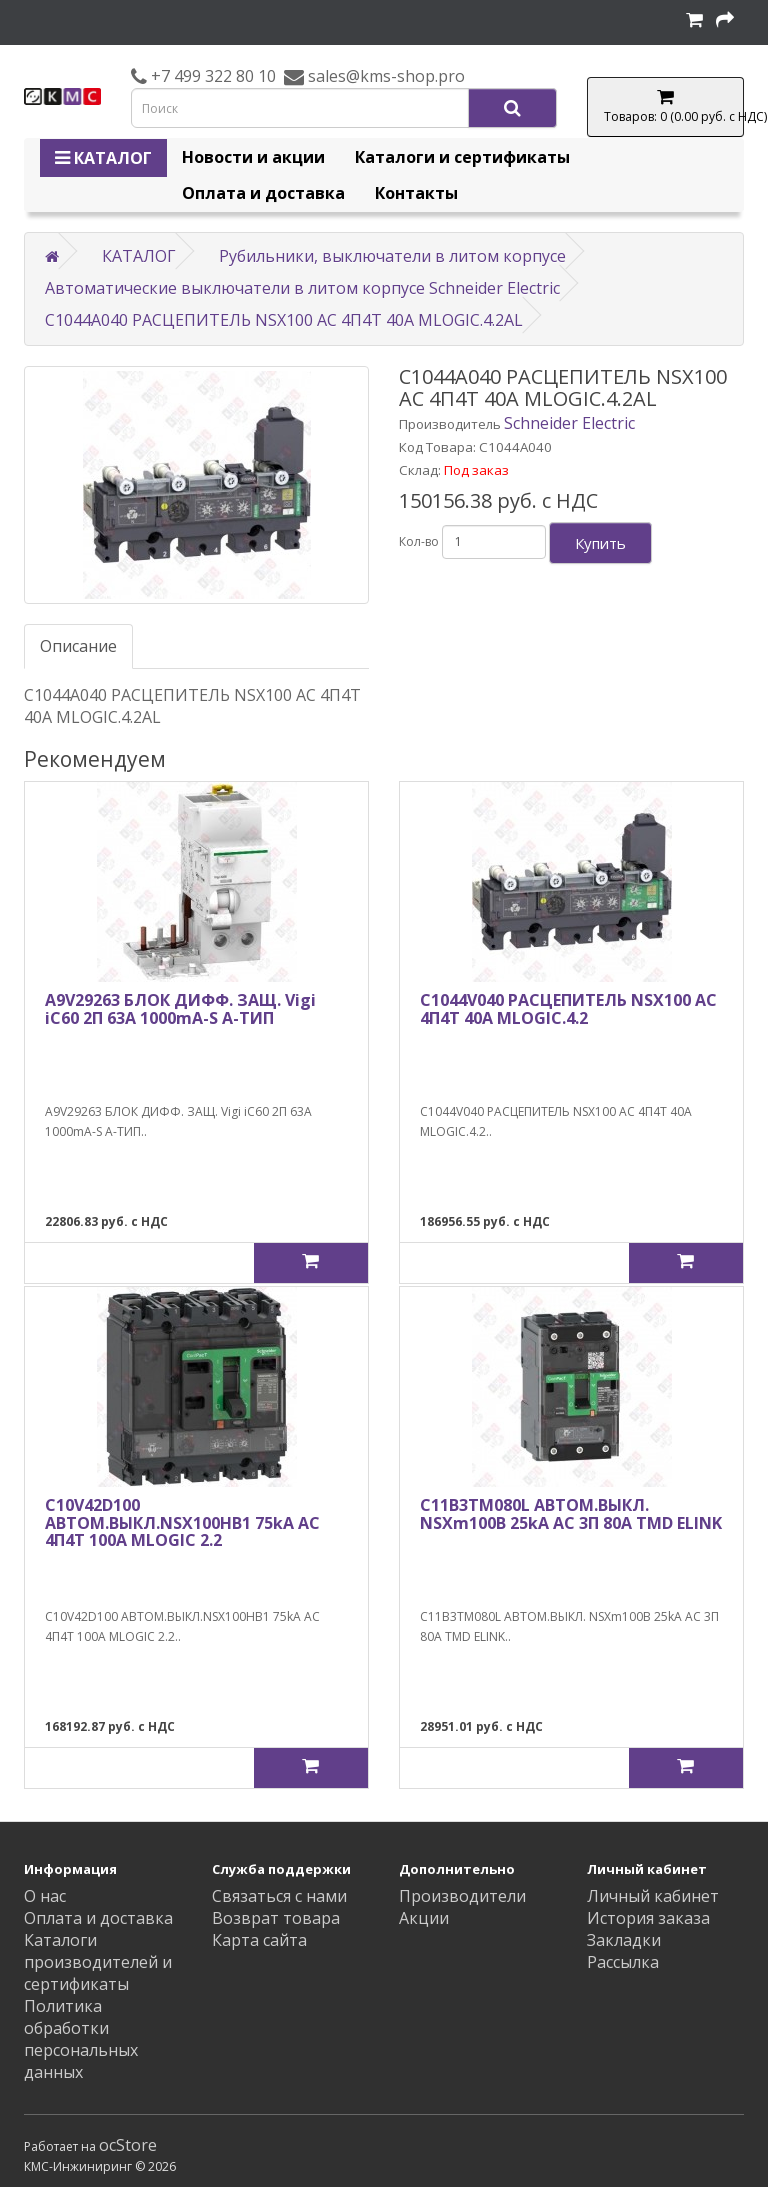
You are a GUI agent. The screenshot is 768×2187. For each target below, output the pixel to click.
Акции (424, 1918)
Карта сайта (259, 1940)
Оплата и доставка (263, 193)
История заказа (648, 1918)
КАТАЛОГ (103, 158)
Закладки (624, 1940)
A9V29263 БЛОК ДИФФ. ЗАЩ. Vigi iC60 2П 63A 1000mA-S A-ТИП (180, 1009)
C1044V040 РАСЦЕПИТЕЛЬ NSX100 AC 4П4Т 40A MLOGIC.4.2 (568, 1009)
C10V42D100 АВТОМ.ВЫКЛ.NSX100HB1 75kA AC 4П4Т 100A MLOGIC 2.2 (182, 1522)
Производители (462, 1896)
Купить (600, 543)
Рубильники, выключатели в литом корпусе (392, 256)
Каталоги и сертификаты (462, 157)
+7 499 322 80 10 (211, 76)
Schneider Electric (569, 423)
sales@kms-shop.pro (384, 76)
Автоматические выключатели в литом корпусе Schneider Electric (302, 288)
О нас (45, 1896)
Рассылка (623, 1962)
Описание (78, 646)
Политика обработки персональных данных (81, 2039)
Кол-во (419, 541)
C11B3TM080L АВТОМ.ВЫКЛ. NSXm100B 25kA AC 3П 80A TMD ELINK (571, 1514)
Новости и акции (253, 157)
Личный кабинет (653, 1896)
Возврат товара (276, 1918)
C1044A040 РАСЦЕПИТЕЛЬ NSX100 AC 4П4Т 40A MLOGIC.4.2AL (284, 320)
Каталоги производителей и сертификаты (98, 1962)
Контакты (416, 193)
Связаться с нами (279, 1896)
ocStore (128, 2145)
